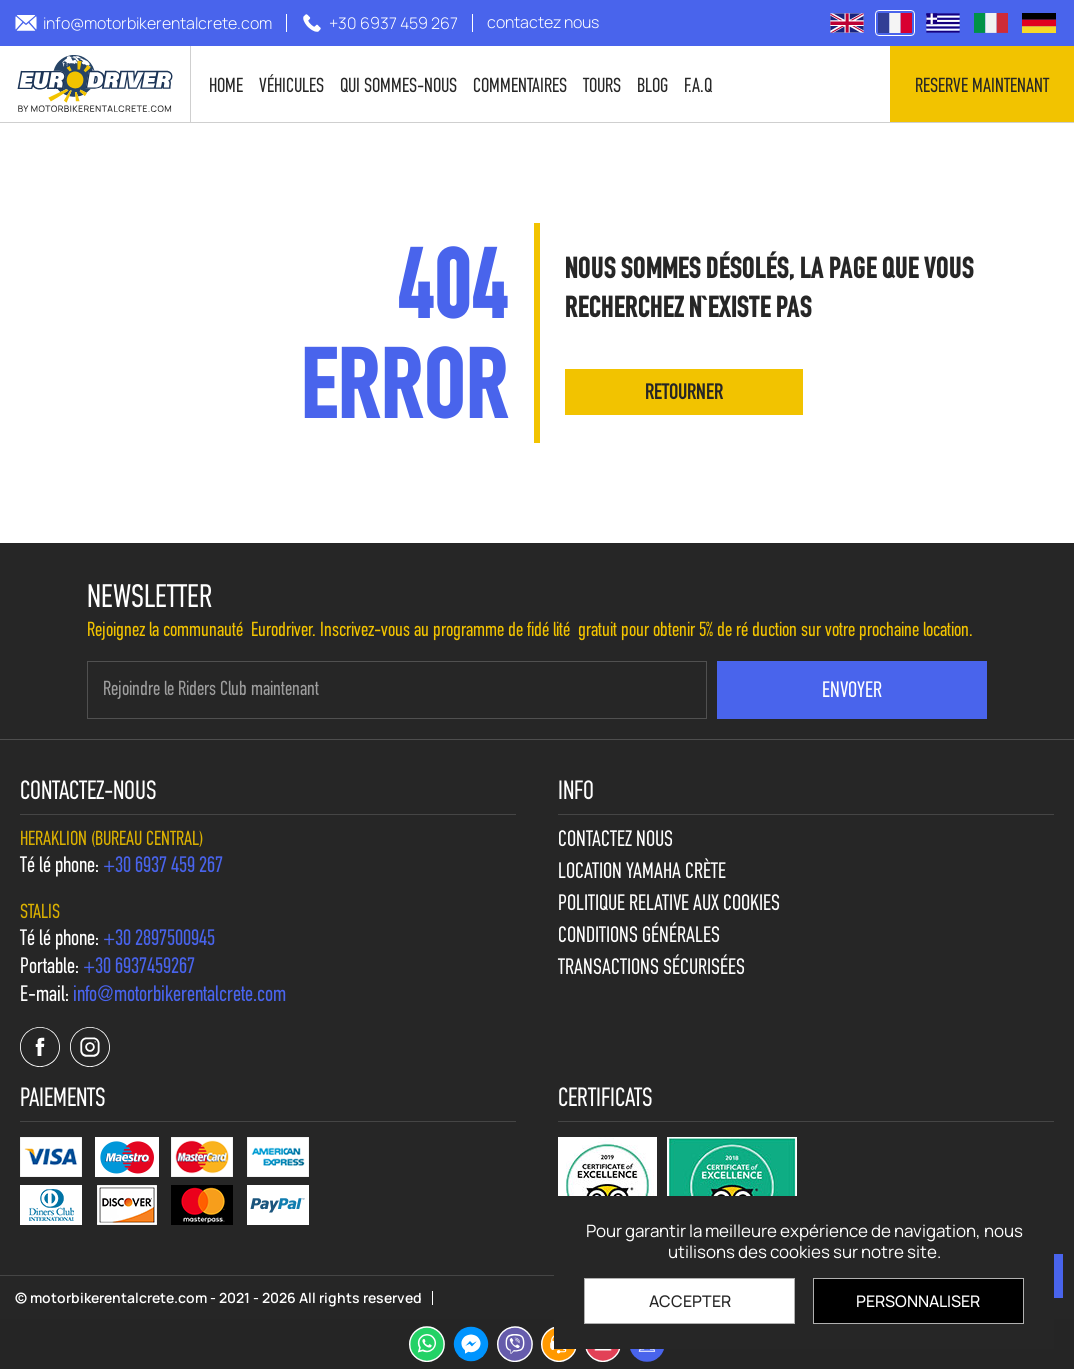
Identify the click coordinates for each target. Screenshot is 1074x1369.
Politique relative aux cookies (669, 905)
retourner (684, 393)
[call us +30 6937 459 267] (379, 23)
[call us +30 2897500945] (159, 940)
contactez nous (615, 841)
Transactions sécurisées (651, 969)
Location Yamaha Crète (642, 873)
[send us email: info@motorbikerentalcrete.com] (143, 23)
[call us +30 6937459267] (139, 968)
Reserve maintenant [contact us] (982, 87)
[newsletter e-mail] (397, 690)
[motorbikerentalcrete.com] (95, 84)
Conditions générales (639, 937)
